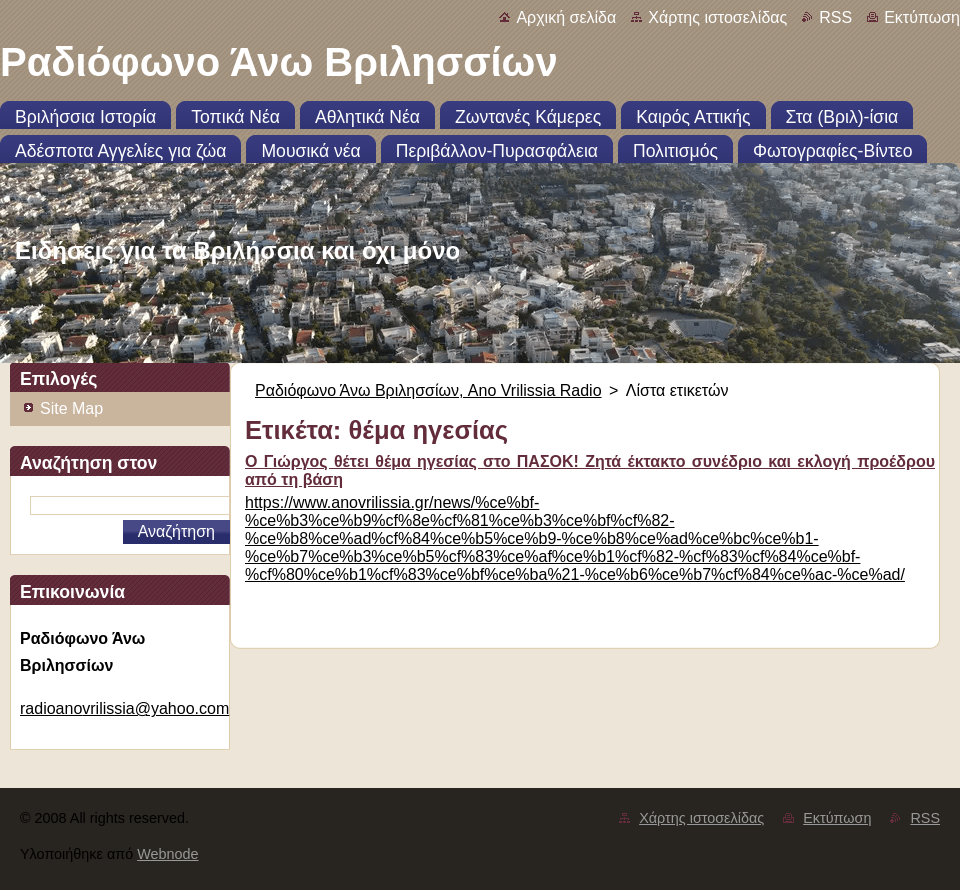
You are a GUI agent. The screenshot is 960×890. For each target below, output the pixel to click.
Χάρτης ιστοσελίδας (717, 17)
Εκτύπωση (922, 17)
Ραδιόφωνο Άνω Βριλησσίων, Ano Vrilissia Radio (428, 390)
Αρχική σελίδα (566, 17)
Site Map (71, 408)
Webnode (167, 854)
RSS (835, 17)
